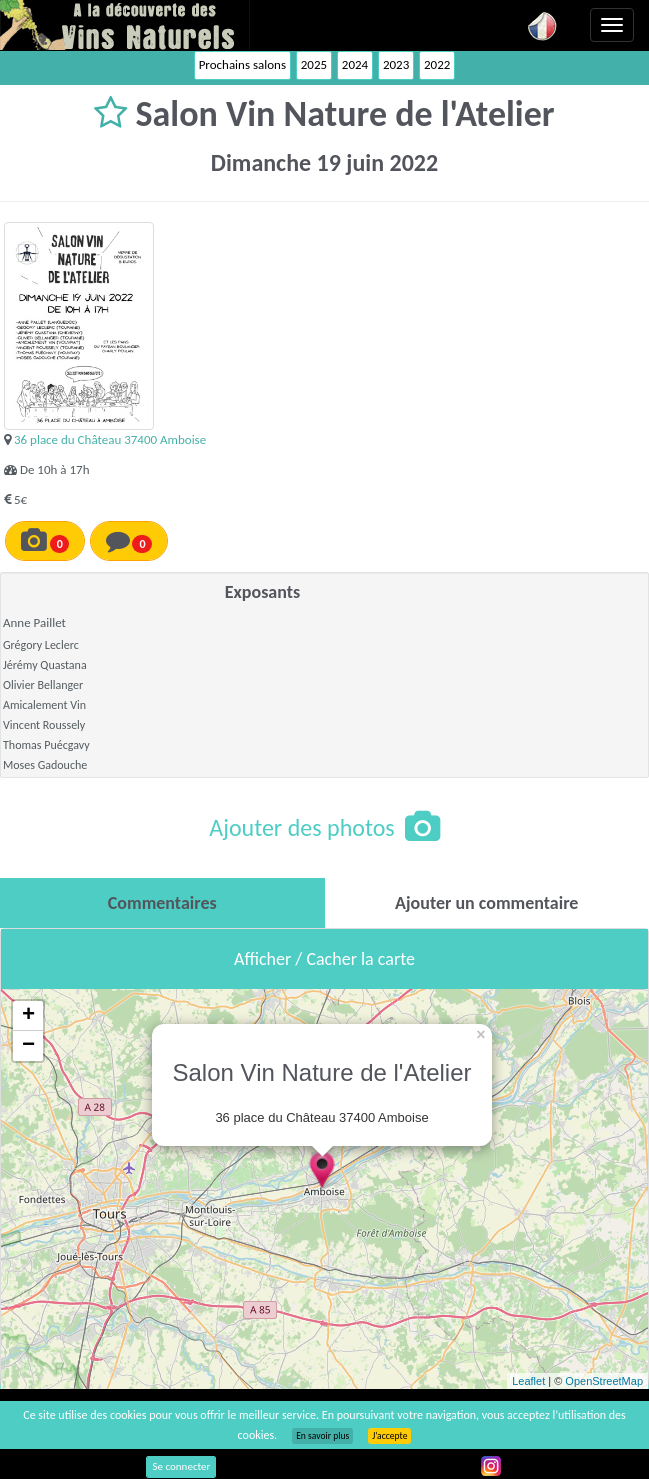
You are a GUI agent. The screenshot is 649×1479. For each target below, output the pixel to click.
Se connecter (181, 1466)
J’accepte (389, 1436)
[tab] (162, 903)
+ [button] (28, 1016)
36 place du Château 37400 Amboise (110, 439)
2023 (396, 64)
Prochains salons (242, 64)
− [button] (28, 1046)
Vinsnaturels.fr (125, 25)
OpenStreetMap (604, 1381)
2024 (355, 64)
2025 (314, 64)
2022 (437, 64)
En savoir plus (322, 1436)
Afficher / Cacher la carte (324, 959)
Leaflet (528, 1381)
